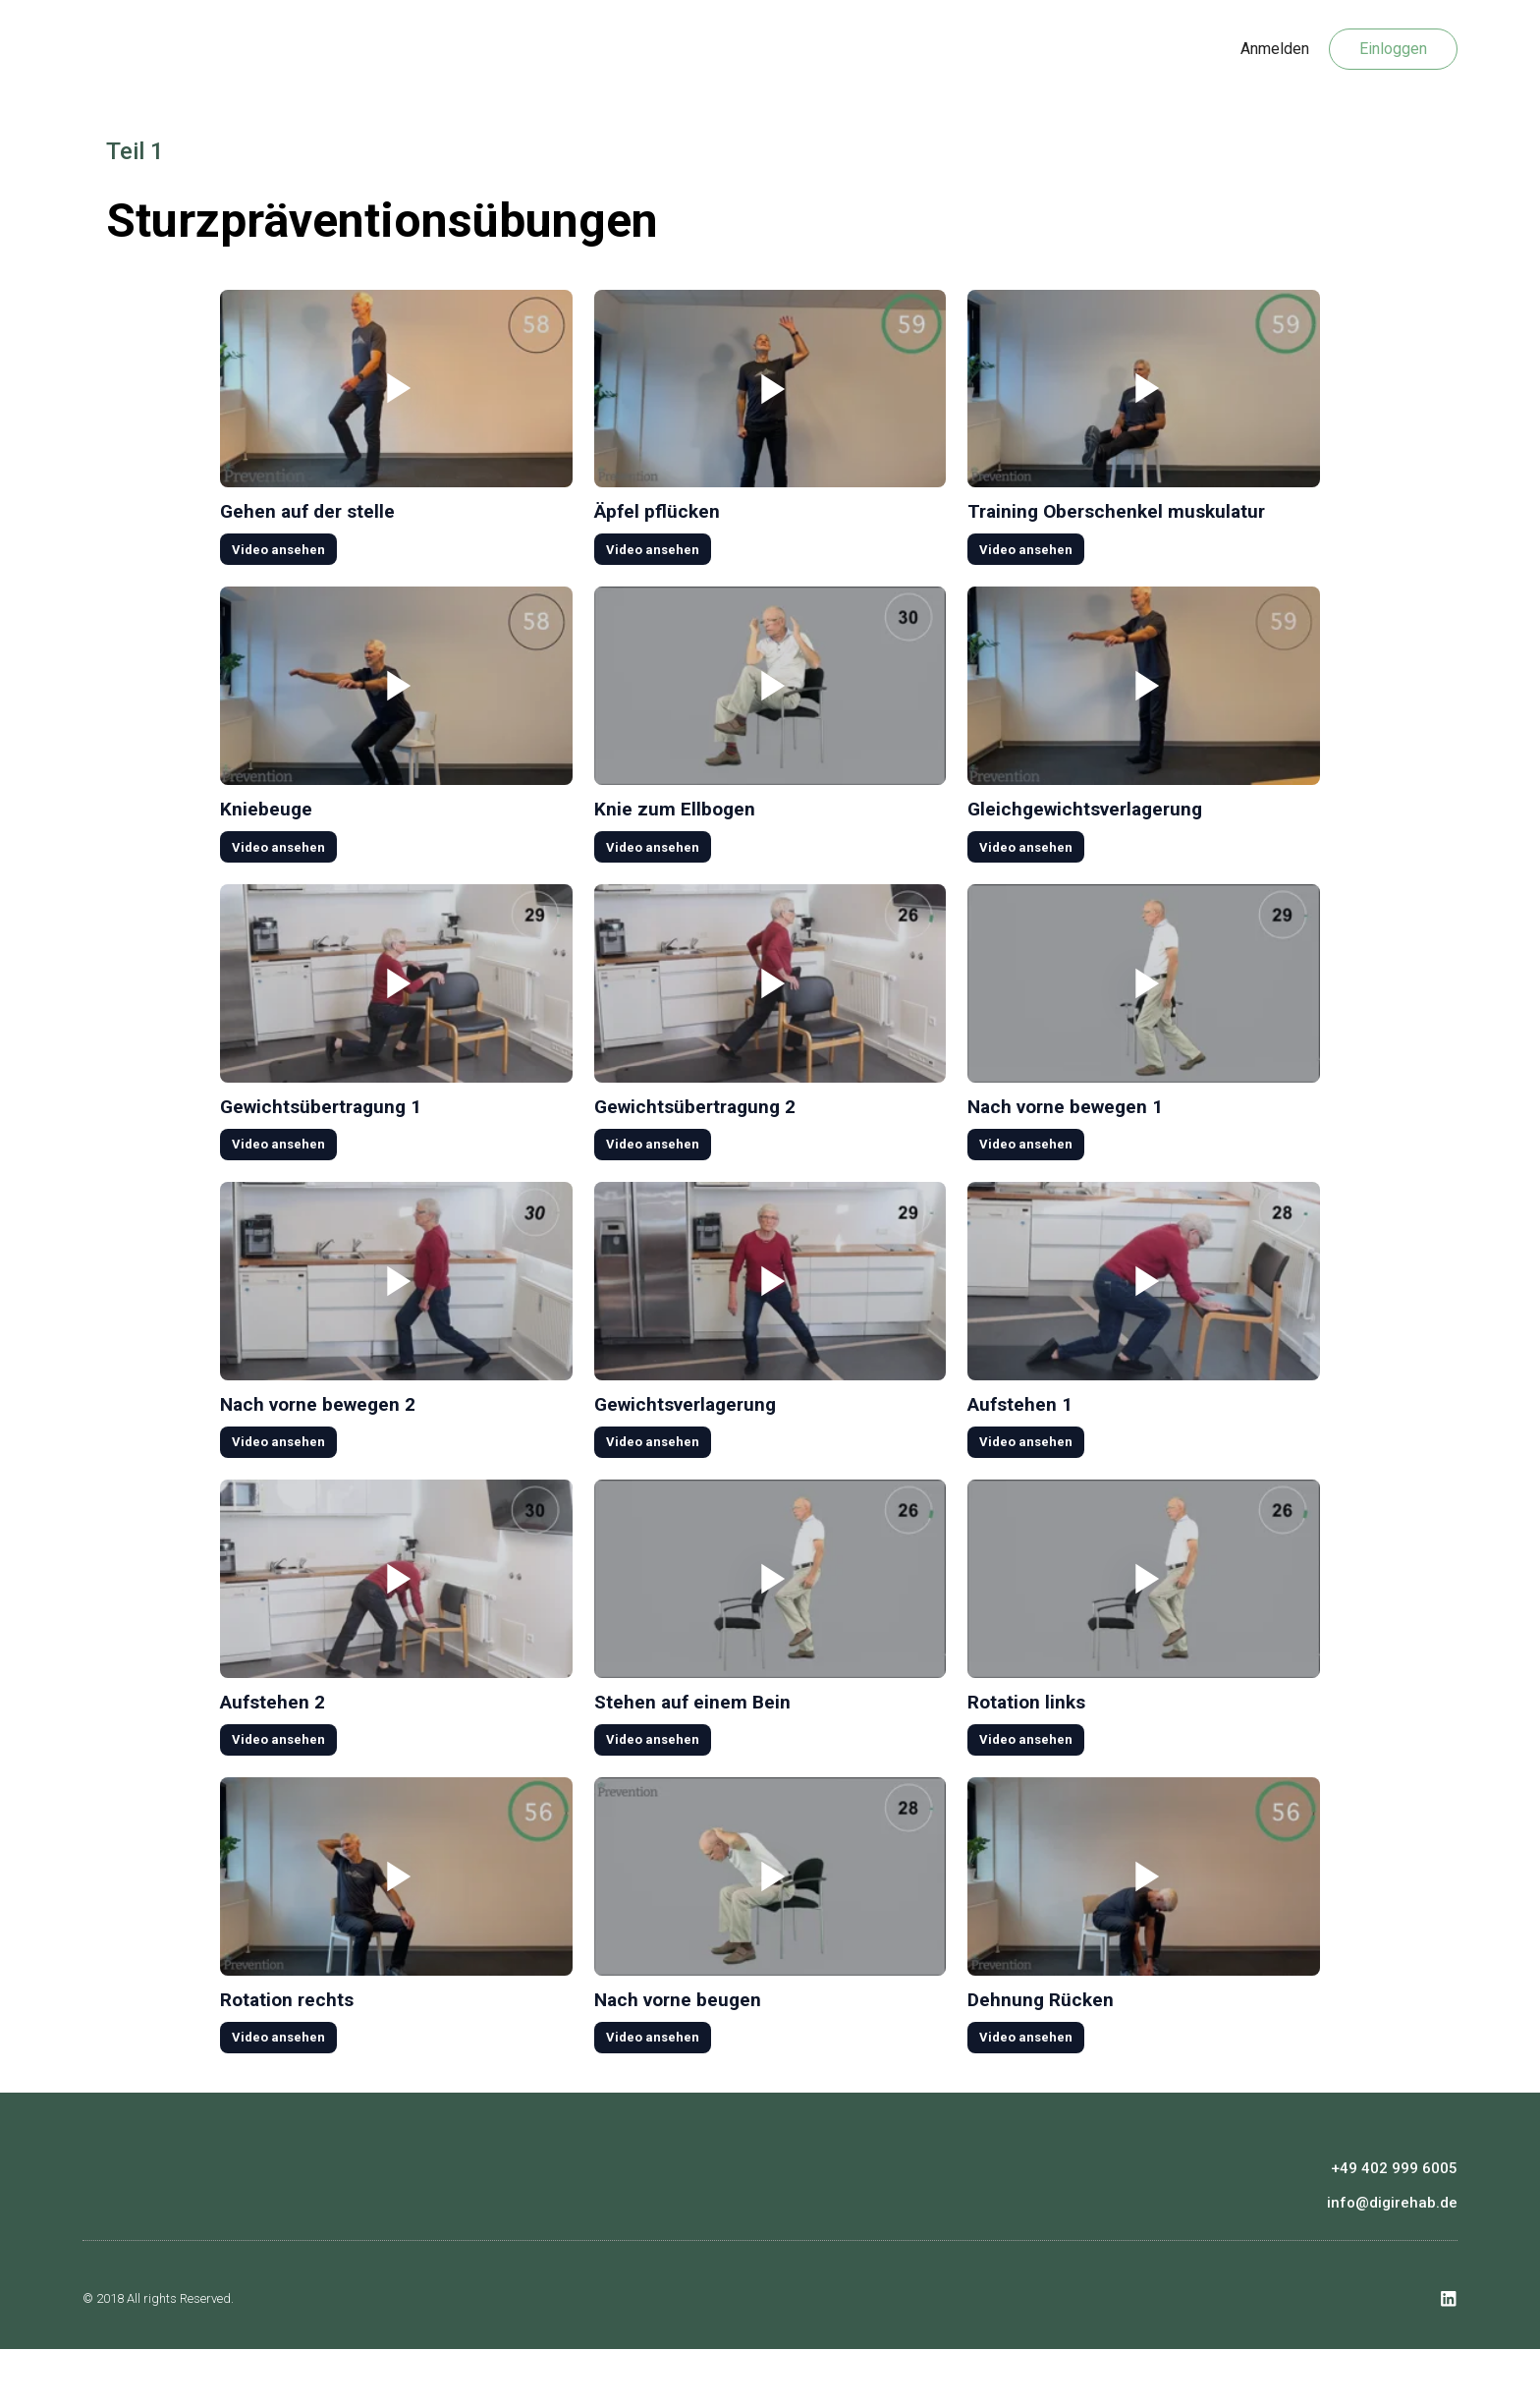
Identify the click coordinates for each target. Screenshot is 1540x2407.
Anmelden (1274, 48)
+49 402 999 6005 (1394, 2224)
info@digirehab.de (1392, 2258)
